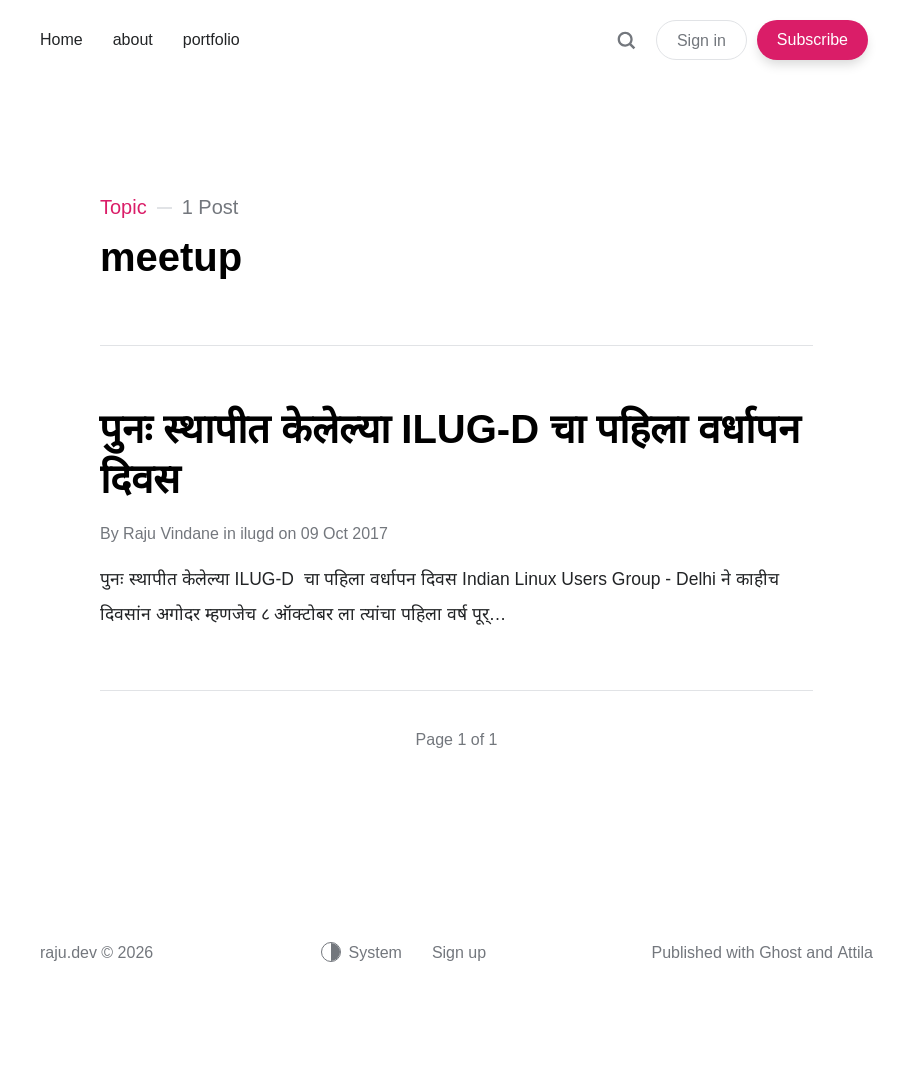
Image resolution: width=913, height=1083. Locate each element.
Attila (855, 952)
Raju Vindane (171, 533)
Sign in (701, 40)
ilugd (257, 533)
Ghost (780, 952)
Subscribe (812, 39)
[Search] (626, 50)
